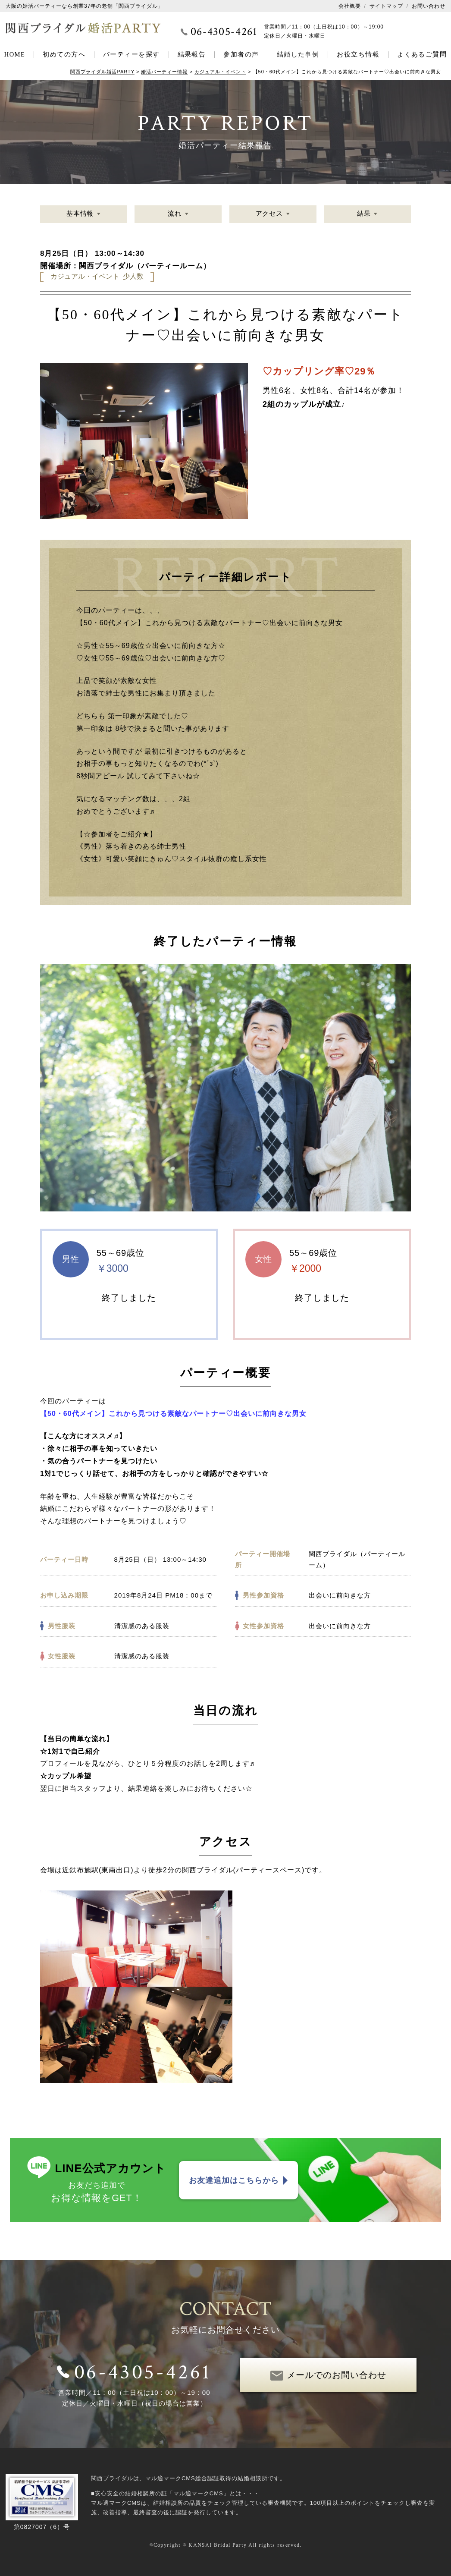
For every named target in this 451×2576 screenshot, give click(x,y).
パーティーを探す (131, 54)
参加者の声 (241, 54)
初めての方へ (64, 54)
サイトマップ (386, 6)
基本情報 (80, 213)
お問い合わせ (428, 6)
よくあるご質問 (422, 54)
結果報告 (192, 54)
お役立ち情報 (358, 54)
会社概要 (349, 6)
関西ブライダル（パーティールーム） (145, 266)
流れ (175, 213)
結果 (363, 213)
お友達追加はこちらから (234, 2180)
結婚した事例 (298, 54)
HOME (14, 54)
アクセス (269, 213)
